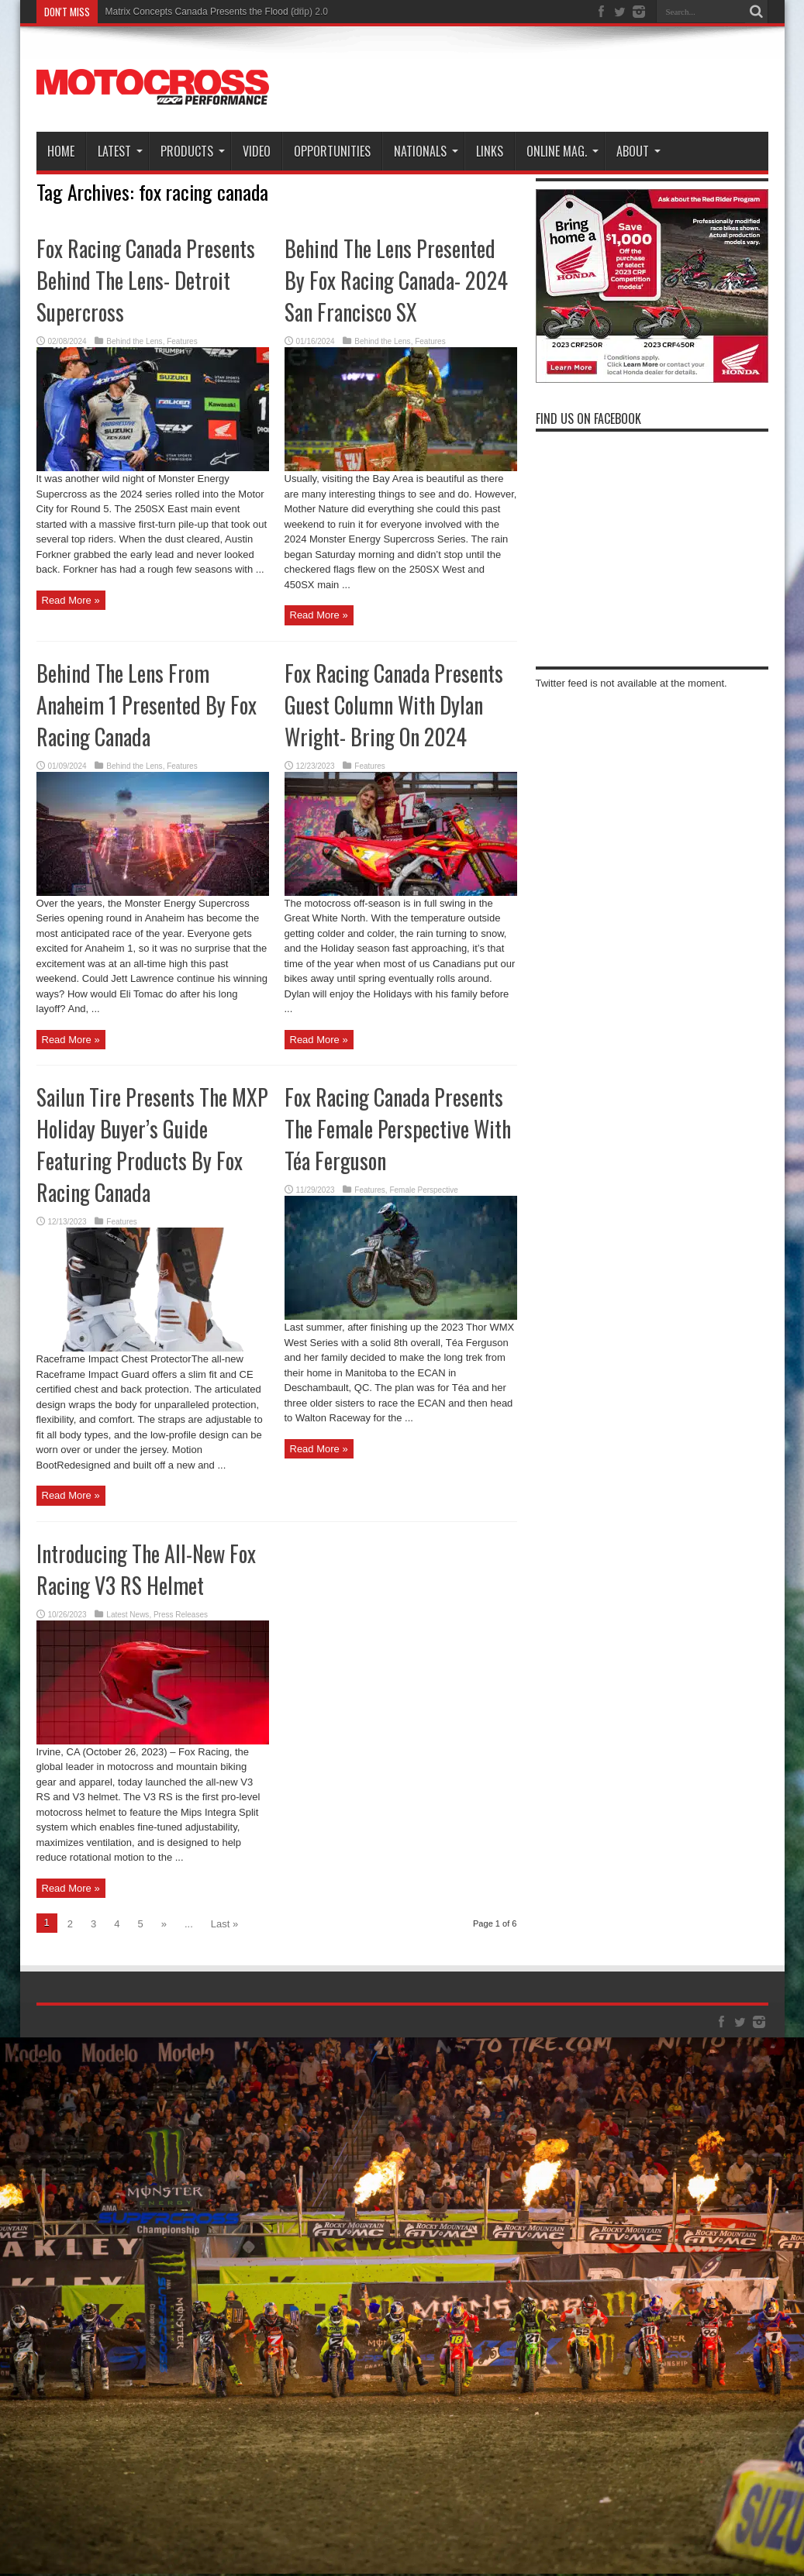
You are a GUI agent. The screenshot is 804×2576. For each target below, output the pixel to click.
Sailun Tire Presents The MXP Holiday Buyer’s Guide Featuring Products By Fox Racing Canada (152, 1144)
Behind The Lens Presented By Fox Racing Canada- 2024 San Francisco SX (396, 280)
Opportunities (332, 151)
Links (489, 151)
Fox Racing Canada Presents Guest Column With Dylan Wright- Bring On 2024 (394, 704)
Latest (120, 151)
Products (192, 151)
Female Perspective (423, 1190)
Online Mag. (562, 151)
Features (182, 341)
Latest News (127, 1614)
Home (60, 151)
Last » (224, 1924)
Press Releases (181, 1614)
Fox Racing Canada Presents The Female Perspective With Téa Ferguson (398, 1128)
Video (257, 151)
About (638, 151)
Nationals (426, 151)
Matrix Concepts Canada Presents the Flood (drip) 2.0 (216, 11)
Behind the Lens (134, 341)
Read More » (71, 600)
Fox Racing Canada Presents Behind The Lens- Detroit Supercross (145, 280)
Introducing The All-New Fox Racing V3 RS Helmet (146, 1569)
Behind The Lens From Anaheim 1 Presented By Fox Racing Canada (146, 704)
